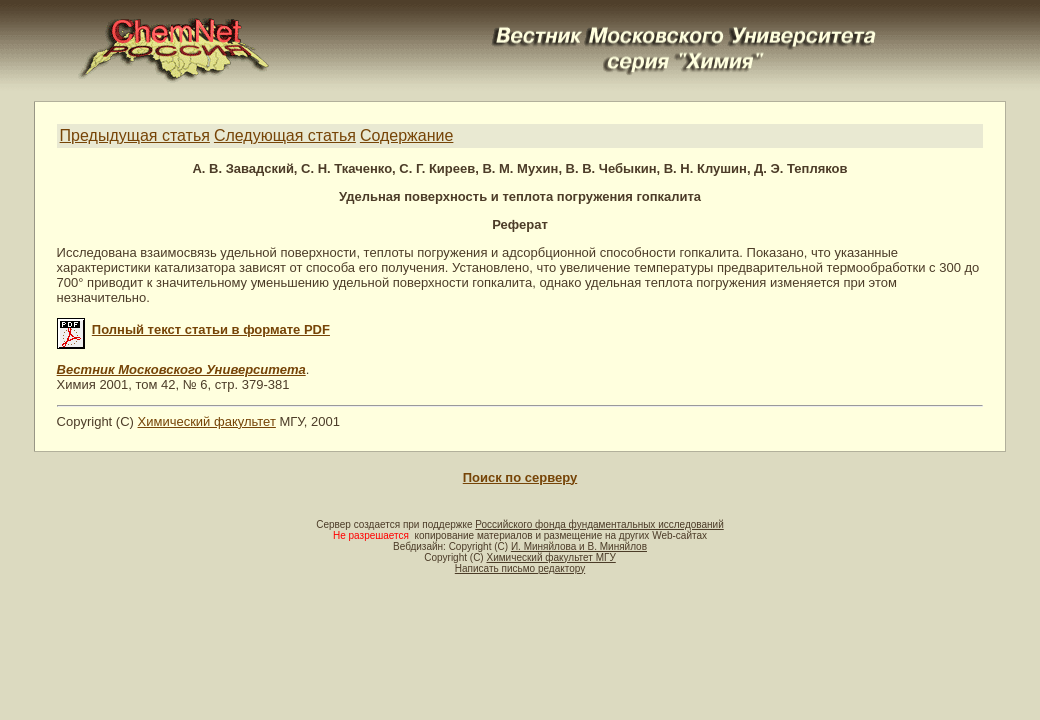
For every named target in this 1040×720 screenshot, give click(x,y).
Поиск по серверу (520, 477)
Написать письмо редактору (520, 568)
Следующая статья (285, 135)
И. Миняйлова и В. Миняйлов (579, 546)
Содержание (407, 135)
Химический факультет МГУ (550, 557)
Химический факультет (207, 421)
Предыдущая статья (135, 135)
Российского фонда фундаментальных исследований (599, 524)
